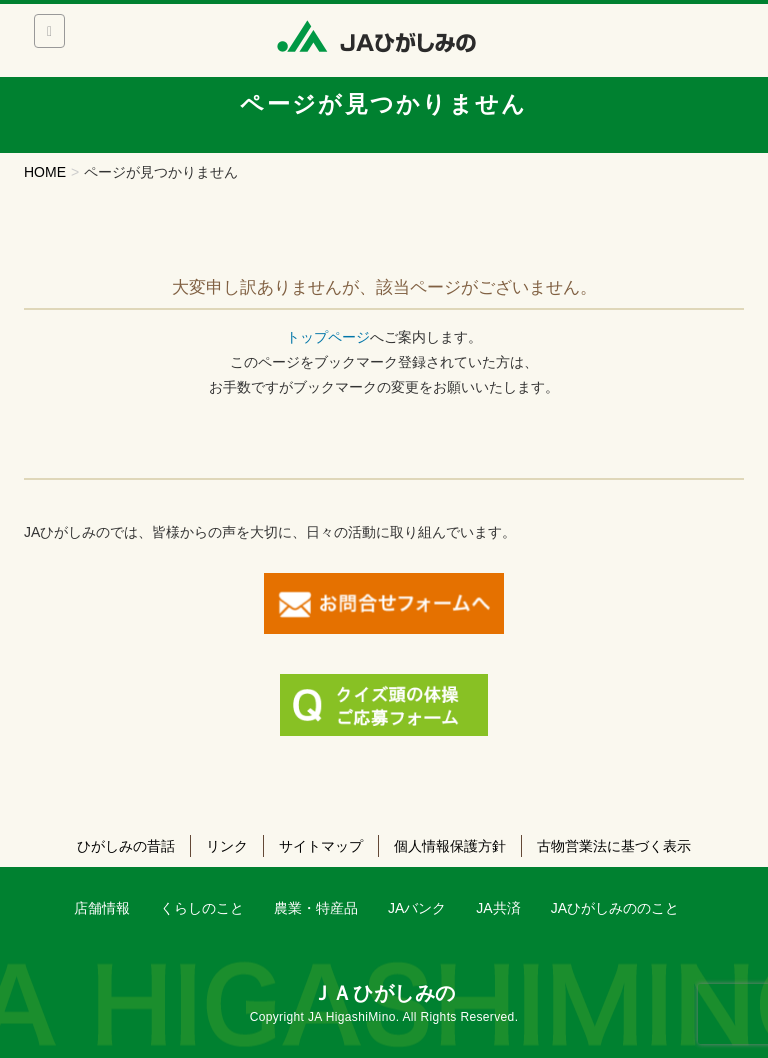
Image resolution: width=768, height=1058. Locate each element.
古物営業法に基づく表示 (614, 846)
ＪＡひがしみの (384, 993)
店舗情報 (102, 908)
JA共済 (498, 908)
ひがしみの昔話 (126, 846)
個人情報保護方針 (450, 846)
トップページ (328, 337)
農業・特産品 (316, 908)
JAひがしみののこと (615, 908)
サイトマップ (321, 846)
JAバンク (417, 908)
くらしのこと (202, 908)
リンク (227, 846)
